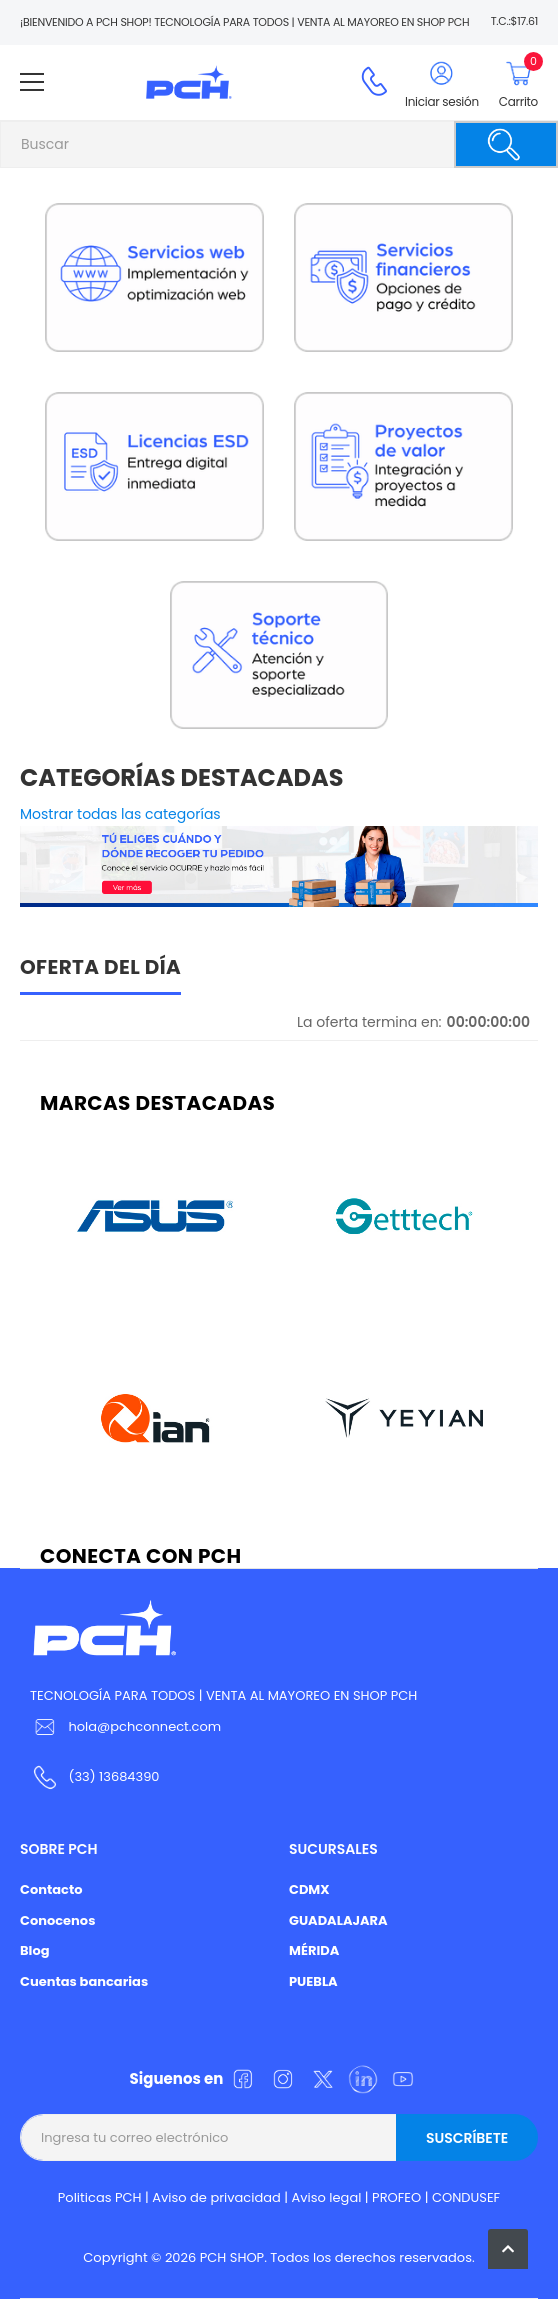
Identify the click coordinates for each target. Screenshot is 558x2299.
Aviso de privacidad (216, 2197)
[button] (508, 2249)
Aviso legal (327, 2197)
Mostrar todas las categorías (120, 814)
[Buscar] (506, 144)
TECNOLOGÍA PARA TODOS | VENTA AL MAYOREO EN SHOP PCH (223, 1695)
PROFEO (396, 2197)
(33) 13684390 (113, 1776)
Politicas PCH (100, 2197)
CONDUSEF (466, 2197)
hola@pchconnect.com (144, 1726)
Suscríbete (467, 2138)
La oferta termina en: (369, 1022)
